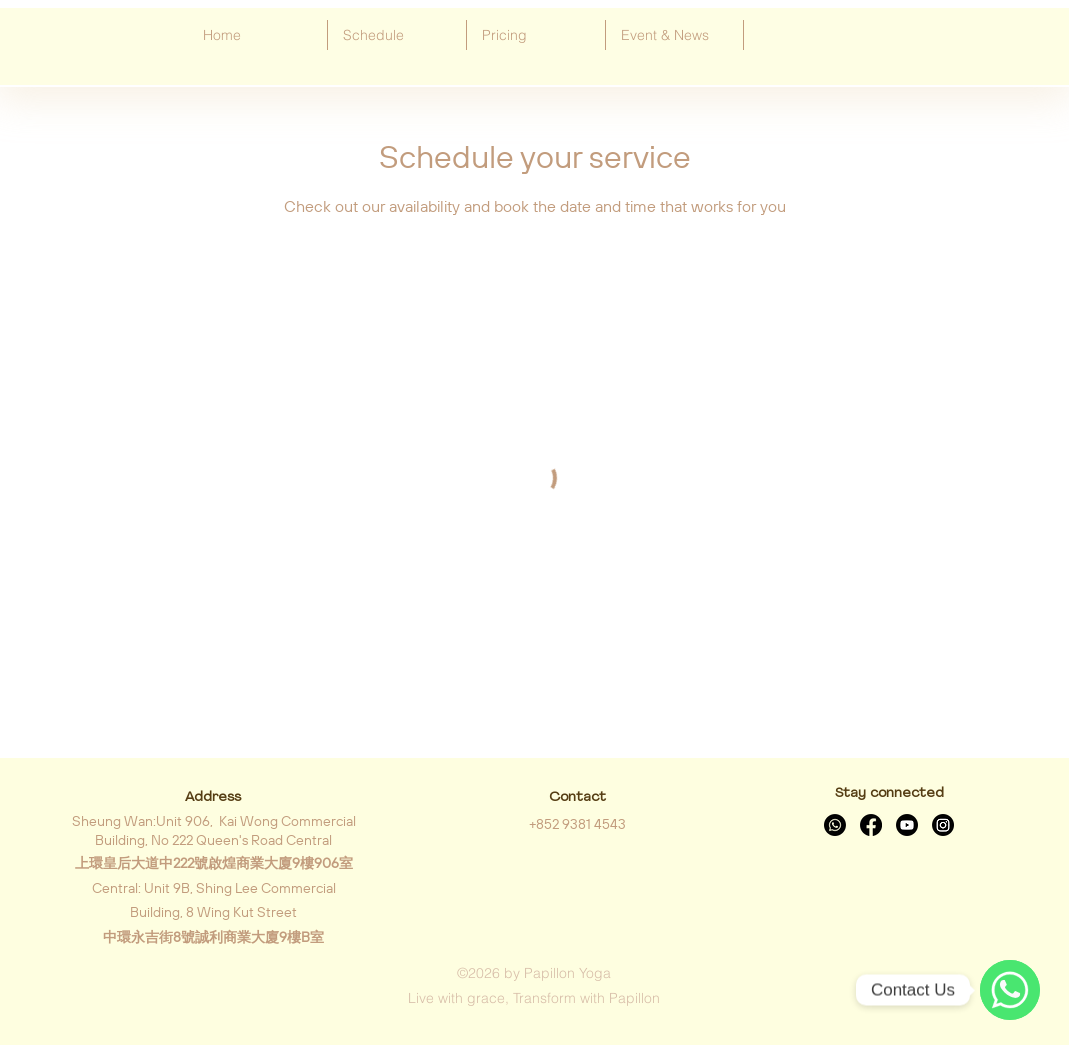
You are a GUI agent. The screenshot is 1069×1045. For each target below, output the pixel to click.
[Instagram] (943, 825)
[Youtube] (907, 825)
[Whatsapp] (835, 825)
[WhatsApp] (1010, 990)
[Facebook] (871, 825)
